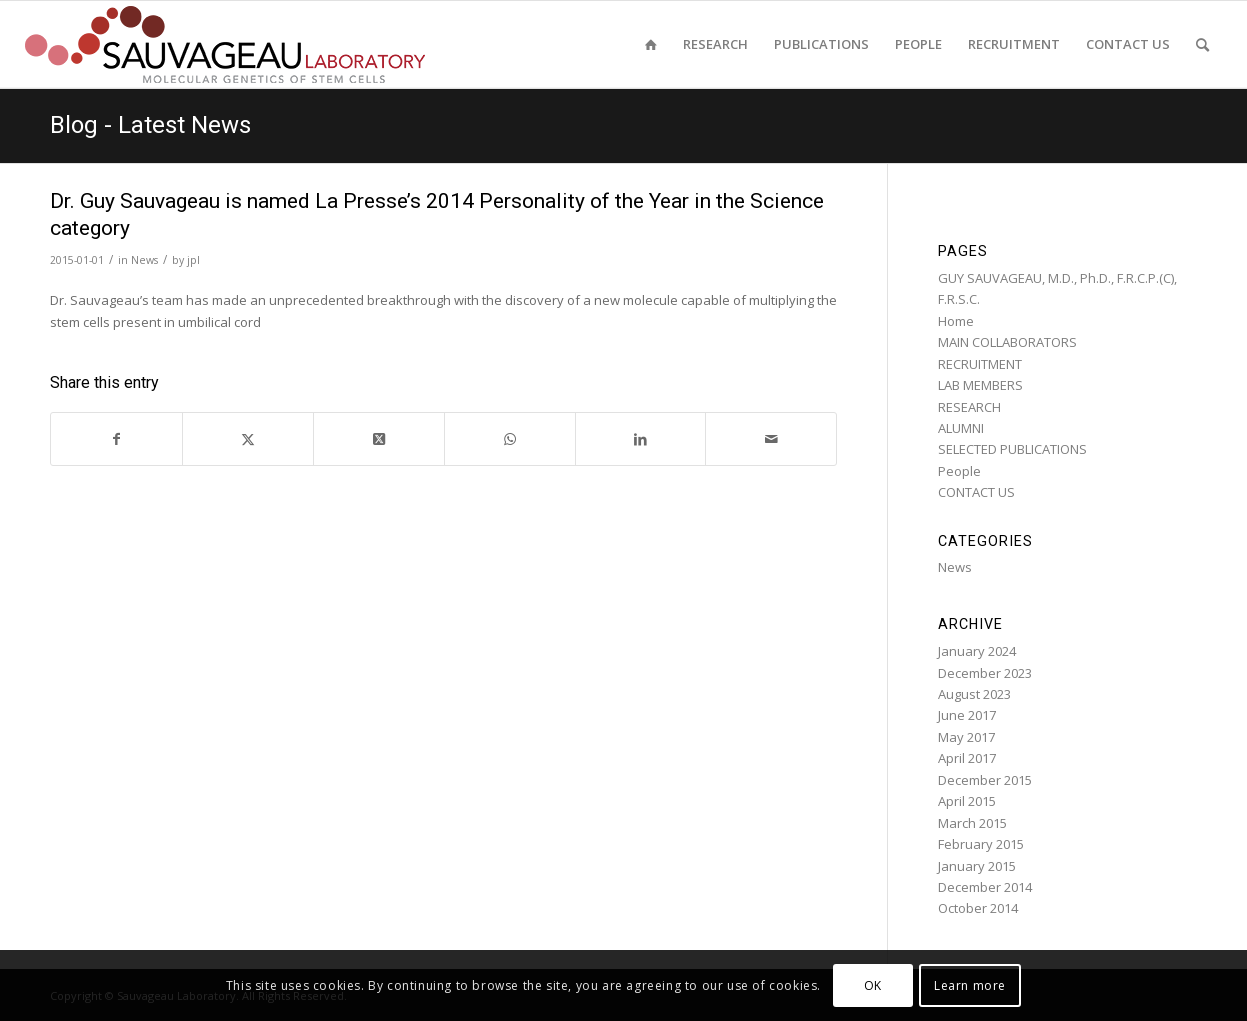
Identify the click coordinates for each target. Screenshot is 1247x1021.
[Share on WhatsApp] (510, 439)
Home (956, 321)
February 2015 (981, 844)
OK (873, 985)
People (959, 471)
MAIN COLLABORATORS (1007, 342)
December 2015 (985, 780)
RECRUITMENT (980, 364)
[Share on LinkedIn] (641, 439)
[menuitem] (651, 44)
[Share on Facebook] (116, 439)
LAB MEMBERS (980, 385)
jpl (193, 260)
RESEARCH (969, 407)
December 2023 (985, 673)
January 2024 (977, 651)
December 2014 (985, 887)
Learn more (970, 985)
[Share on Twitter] (248, 439)
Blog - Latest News (150, 125)
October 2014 (978, 908)
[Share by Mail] (771, 439)
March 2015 (972, 823)
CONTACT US (976, 492)
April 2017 (967, 758)
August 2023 (974, 694)
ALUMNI (961, 428)
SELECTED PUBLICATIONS (1012, 449)
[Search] (1202, 44)
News (144, 260)
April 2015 (967, 801)
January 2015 (977, 866)
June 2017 (967, 715)
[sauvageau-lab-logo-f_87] (225, 44)
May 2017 (966, 737)
